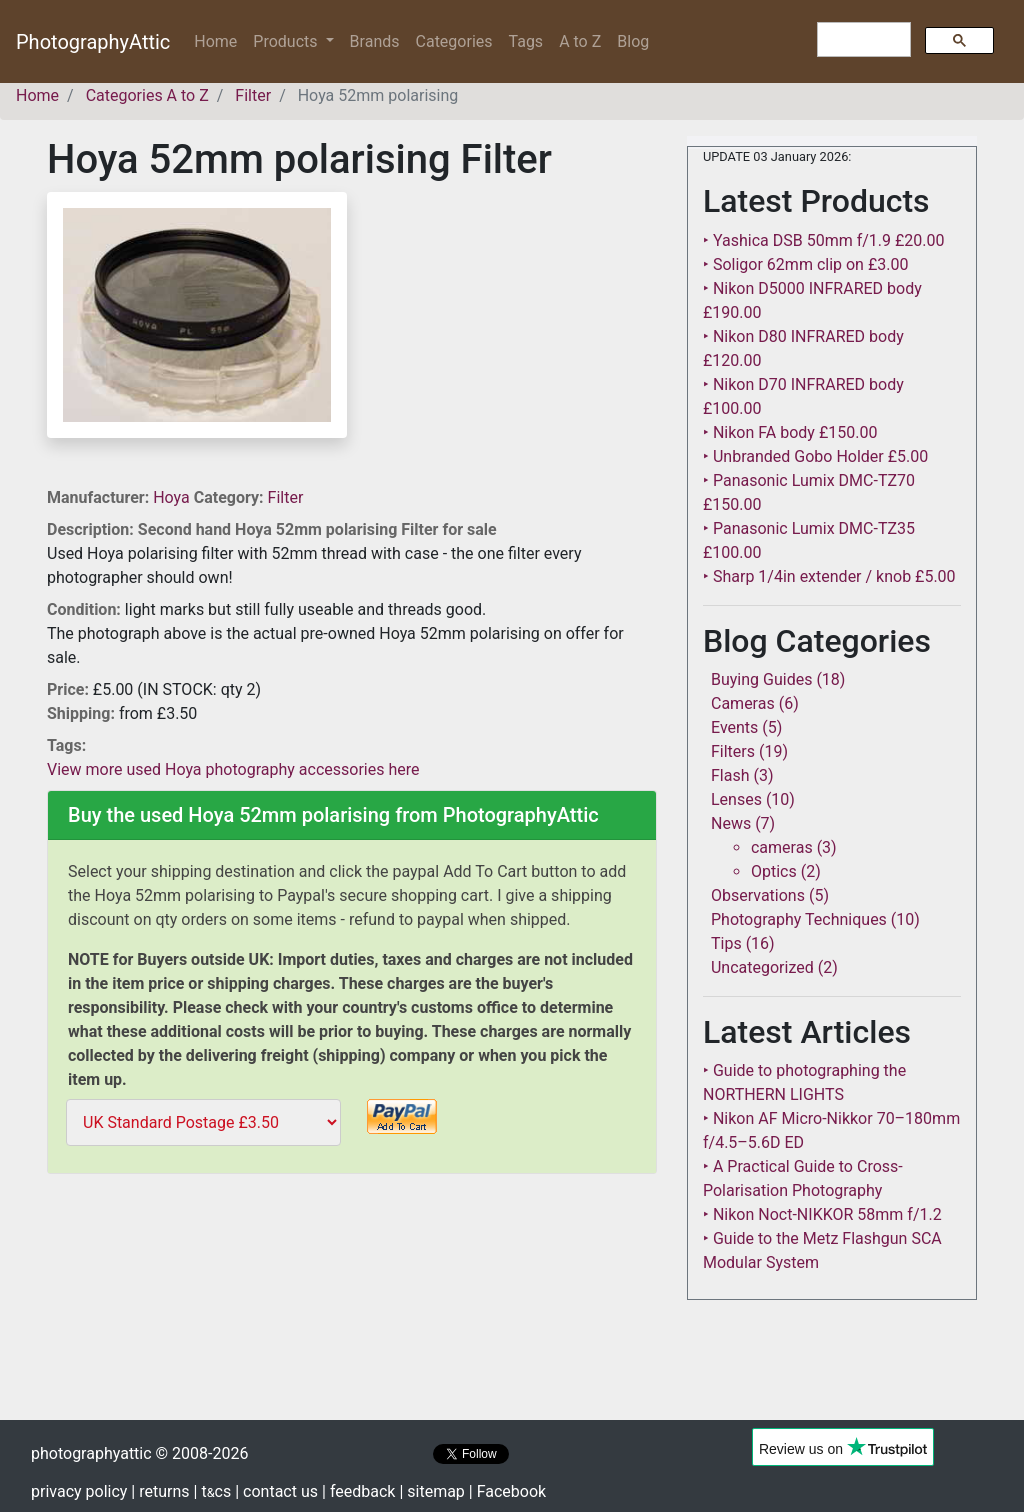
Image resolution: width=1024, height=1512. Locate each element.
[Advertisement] (352, 1322)
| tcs (213, 1491)
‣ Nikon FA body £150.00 (790, 432)
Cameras (743, 703)
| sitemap (431, 1491)
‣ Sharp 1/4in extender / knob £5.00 (829, 576)
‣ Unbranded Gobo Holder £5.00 (815, 456)
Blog (633, 41)
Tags (526, 41)
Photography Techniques (799, 919)
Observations (758, 895)
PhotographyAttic (93, 42)
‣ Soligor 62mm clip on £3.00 (805, 264)
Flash (730, 775)
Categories (454, 41)
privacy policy (79, 1491)
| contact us (276, 1491)
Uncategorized (762, 967)
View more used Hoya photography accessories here (233, 769)
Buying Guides (761, 679)
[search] (862, 40)
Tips (726, 943)
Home (219, 40)
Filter (286, 497)
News (731, 823)
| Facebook (507, 1491)
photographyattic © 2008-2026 (139, 1453)
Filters (733, 751)
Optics (774, 871)
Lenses (736, 799)
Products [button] (287, 41)
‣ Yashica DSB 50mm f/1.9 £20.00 (824, 240)
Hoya (173, 497)
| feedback (358, 1491)
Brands (375, 41)
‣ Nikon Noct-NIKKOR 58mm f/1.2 (822, 1214)
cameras (782, 847)
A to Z (580, 41)
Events (734, 727)
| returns (160, 1491)
